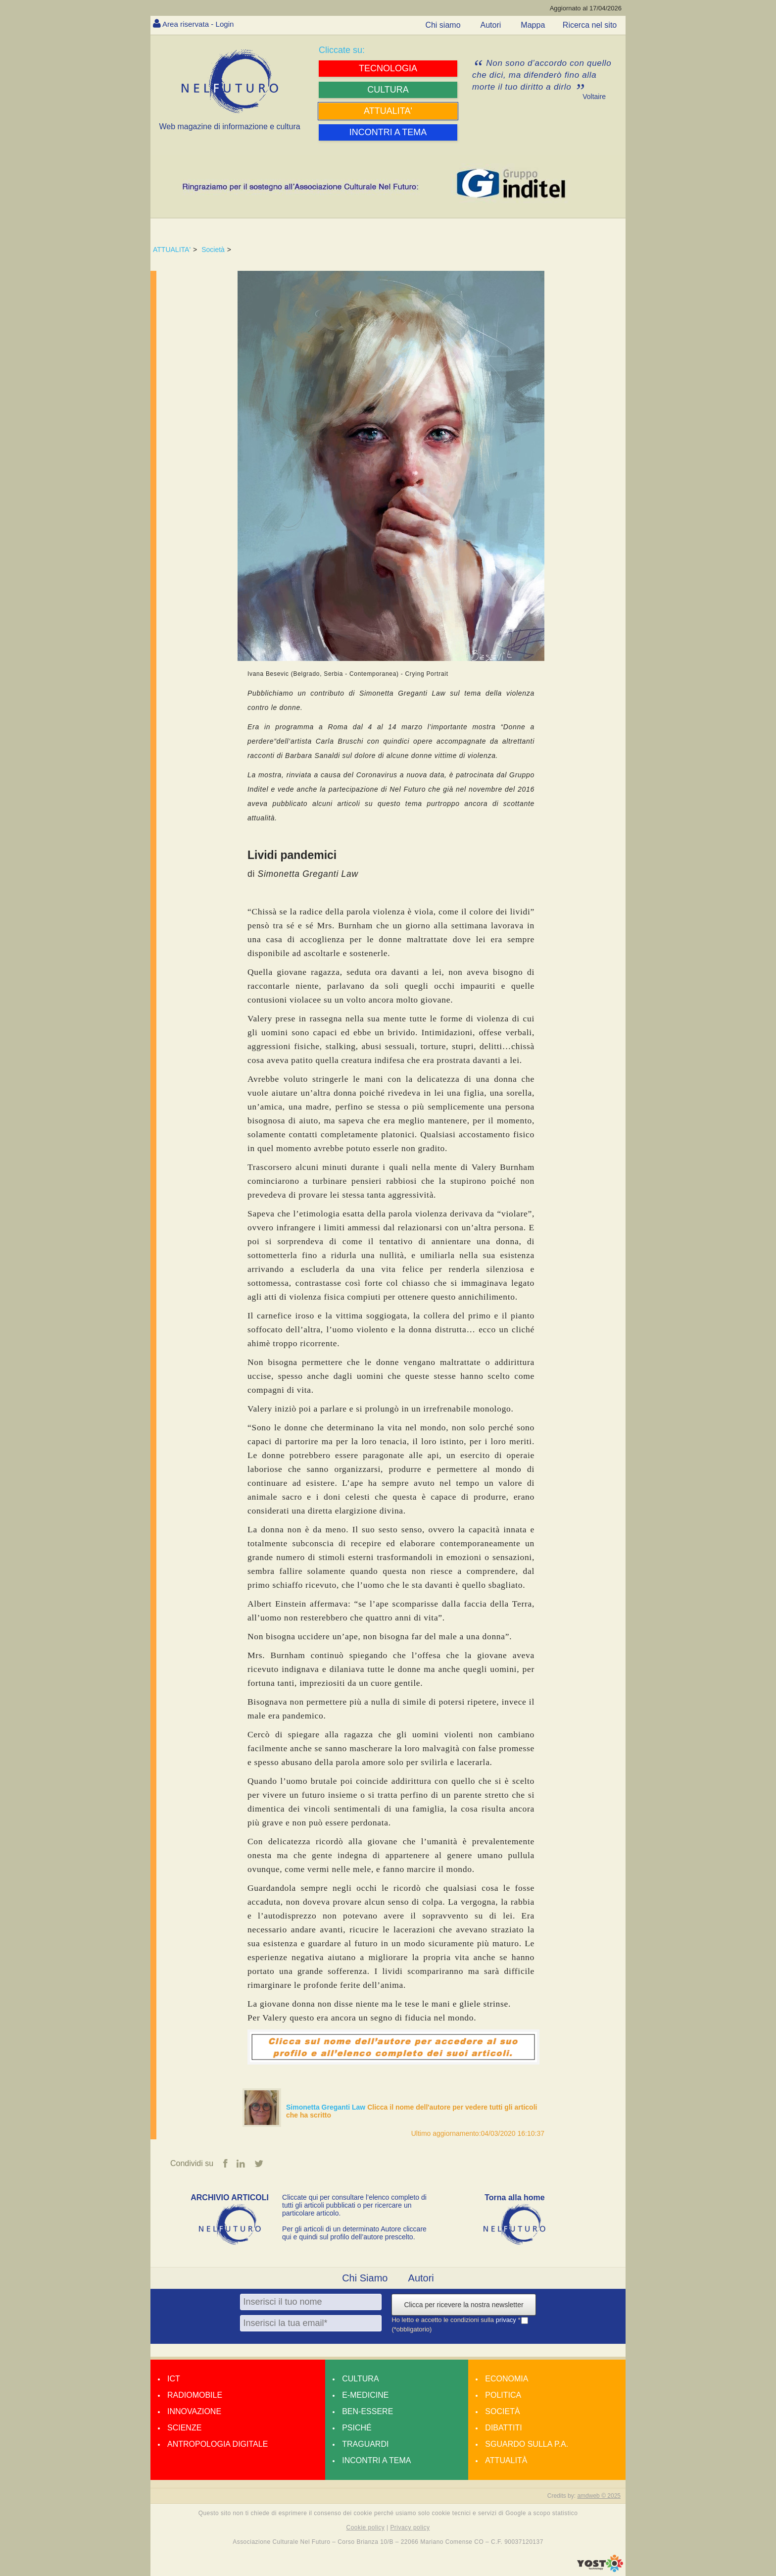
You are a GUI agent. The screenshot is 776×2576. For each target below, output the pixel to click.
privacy (507, 2320)
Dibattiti (503, 2428)
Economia (506, 2379)
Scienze (184, 2428)
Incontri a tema (376, 2461)
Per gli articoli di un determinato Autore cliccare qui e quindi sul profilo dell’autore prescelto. (354, 2233)
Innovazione (194, 2412)
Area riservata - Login (200, 24)
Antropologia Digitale (217, 2444)
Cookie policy (365, 2528)
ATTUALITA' (172, 249)
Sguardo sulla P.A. (526, 2444)
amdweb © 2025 (599, 2496)
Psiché (357, 2428)
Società (213, 249)
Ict (173, 2379)
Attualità (506, 2461)
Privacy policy (410, 2528)
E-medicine (365, 2395)
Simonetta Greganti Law (326, 2107)
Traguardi (365, 2444)
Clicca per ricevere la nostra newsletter (463, 2305)
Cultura (360, 2379)
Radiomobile (194, 2395)
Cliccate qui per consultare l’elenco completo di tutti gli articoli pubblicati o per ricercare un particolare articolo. (354, 2206)
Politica (503, 2395)
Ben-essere (367, 2412)
